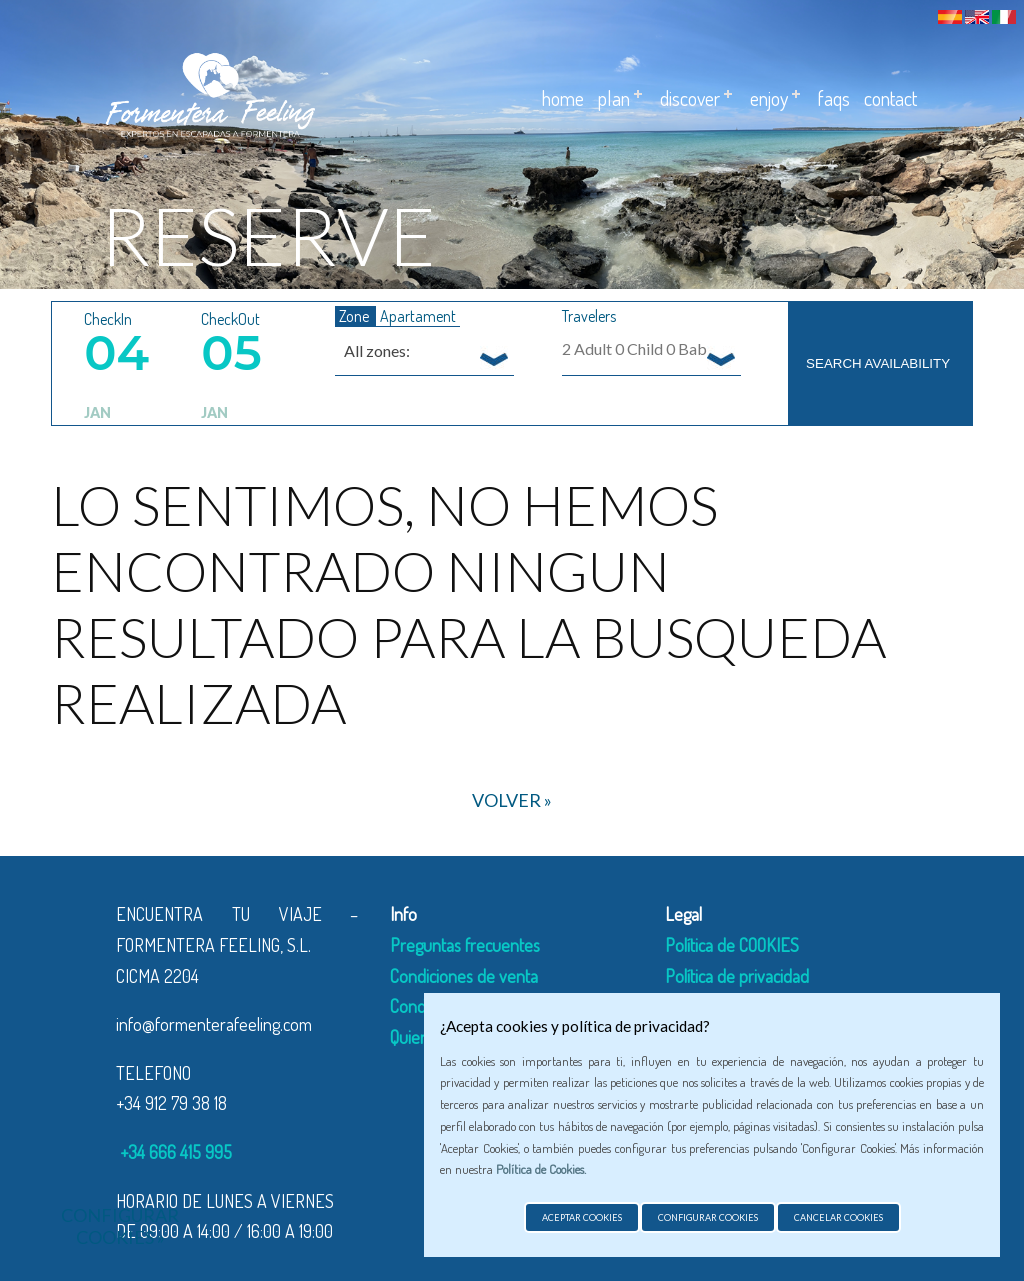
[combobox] (424, 350)
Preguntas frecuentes (465, 945)
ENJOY (769, 98)
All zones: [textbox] (377, 350)
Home (563, 98)
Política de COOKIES (732, 945)
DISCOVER (690, 98)
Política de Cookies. (541, 1169)
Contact (890, 98)
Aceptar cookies (582, 1217)
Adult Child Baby (638, 348)
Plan (614, 98)
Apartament (418, 316)
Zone (355, 316)
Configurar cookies (708, 1217)
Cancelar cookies (838, 1217)
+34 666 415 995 (174, 1152)
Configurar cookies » (120, 1226)
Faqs (834, 98)
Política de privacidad (737, 976)
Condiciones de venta (464, 976)
